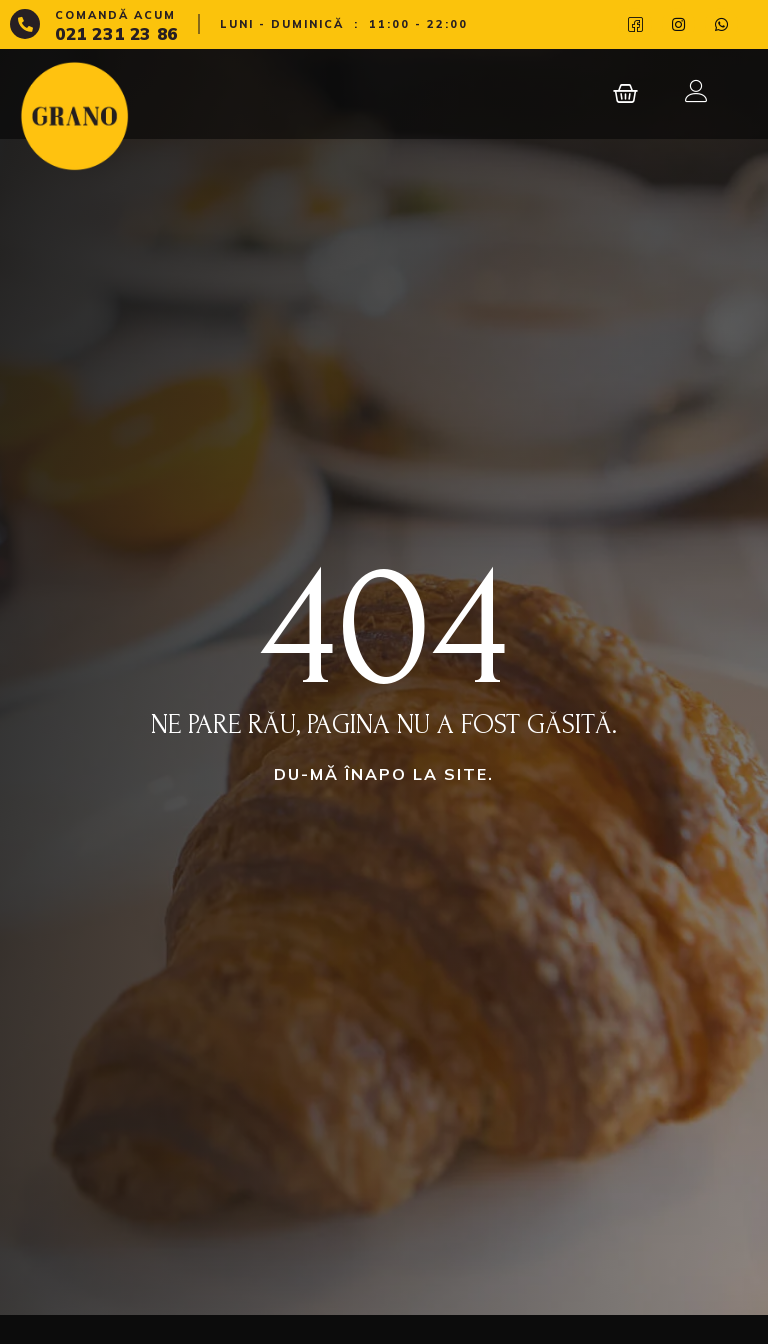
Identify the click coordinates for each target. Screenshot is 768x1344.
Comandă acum (115, 15)
